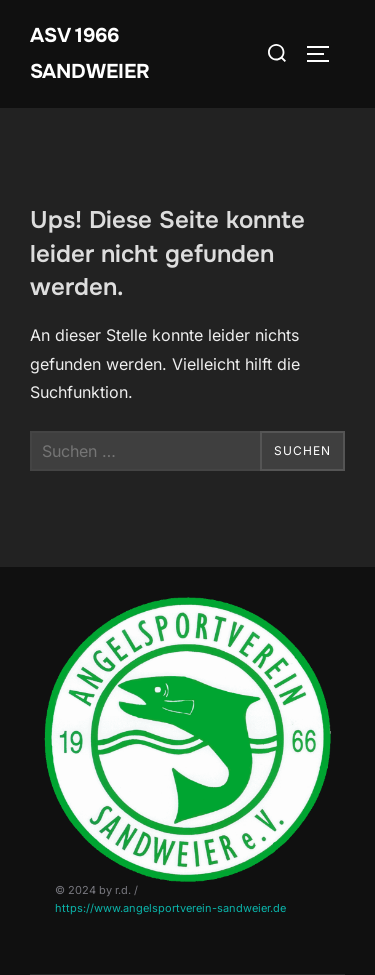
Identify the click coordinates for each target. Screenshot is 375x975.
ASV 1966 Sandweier (90, 53)
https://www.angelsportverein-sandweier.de (170, 908)
